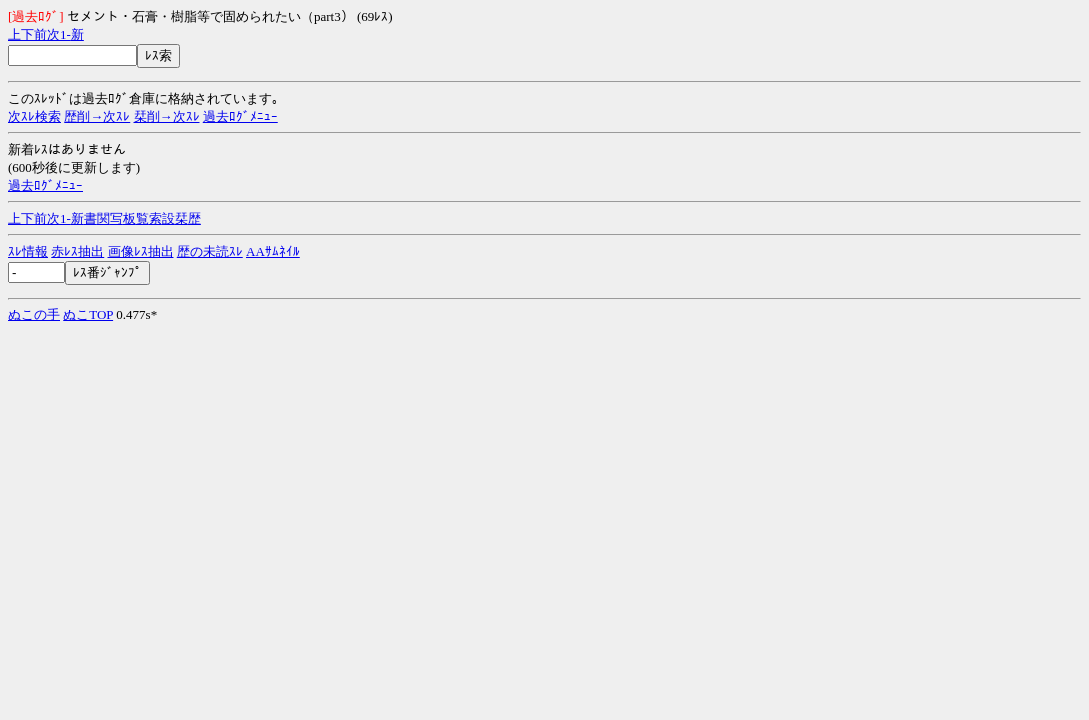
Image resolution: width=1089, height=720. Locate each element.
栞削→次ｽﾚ (167, 116)
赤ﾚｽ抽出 (77, 251)
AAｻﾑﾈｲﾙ (273, 251)
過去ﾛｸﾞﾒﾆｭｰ (240, 116)
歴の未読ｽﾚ (210, 251)
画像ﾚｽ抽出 (141, 251)
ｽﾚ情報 (28, 251)
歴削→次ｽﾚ (97, 116)
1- (65, 34)
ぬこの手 (34, 314)
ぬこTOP (88, 314)
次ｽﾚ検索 (34, 116)
